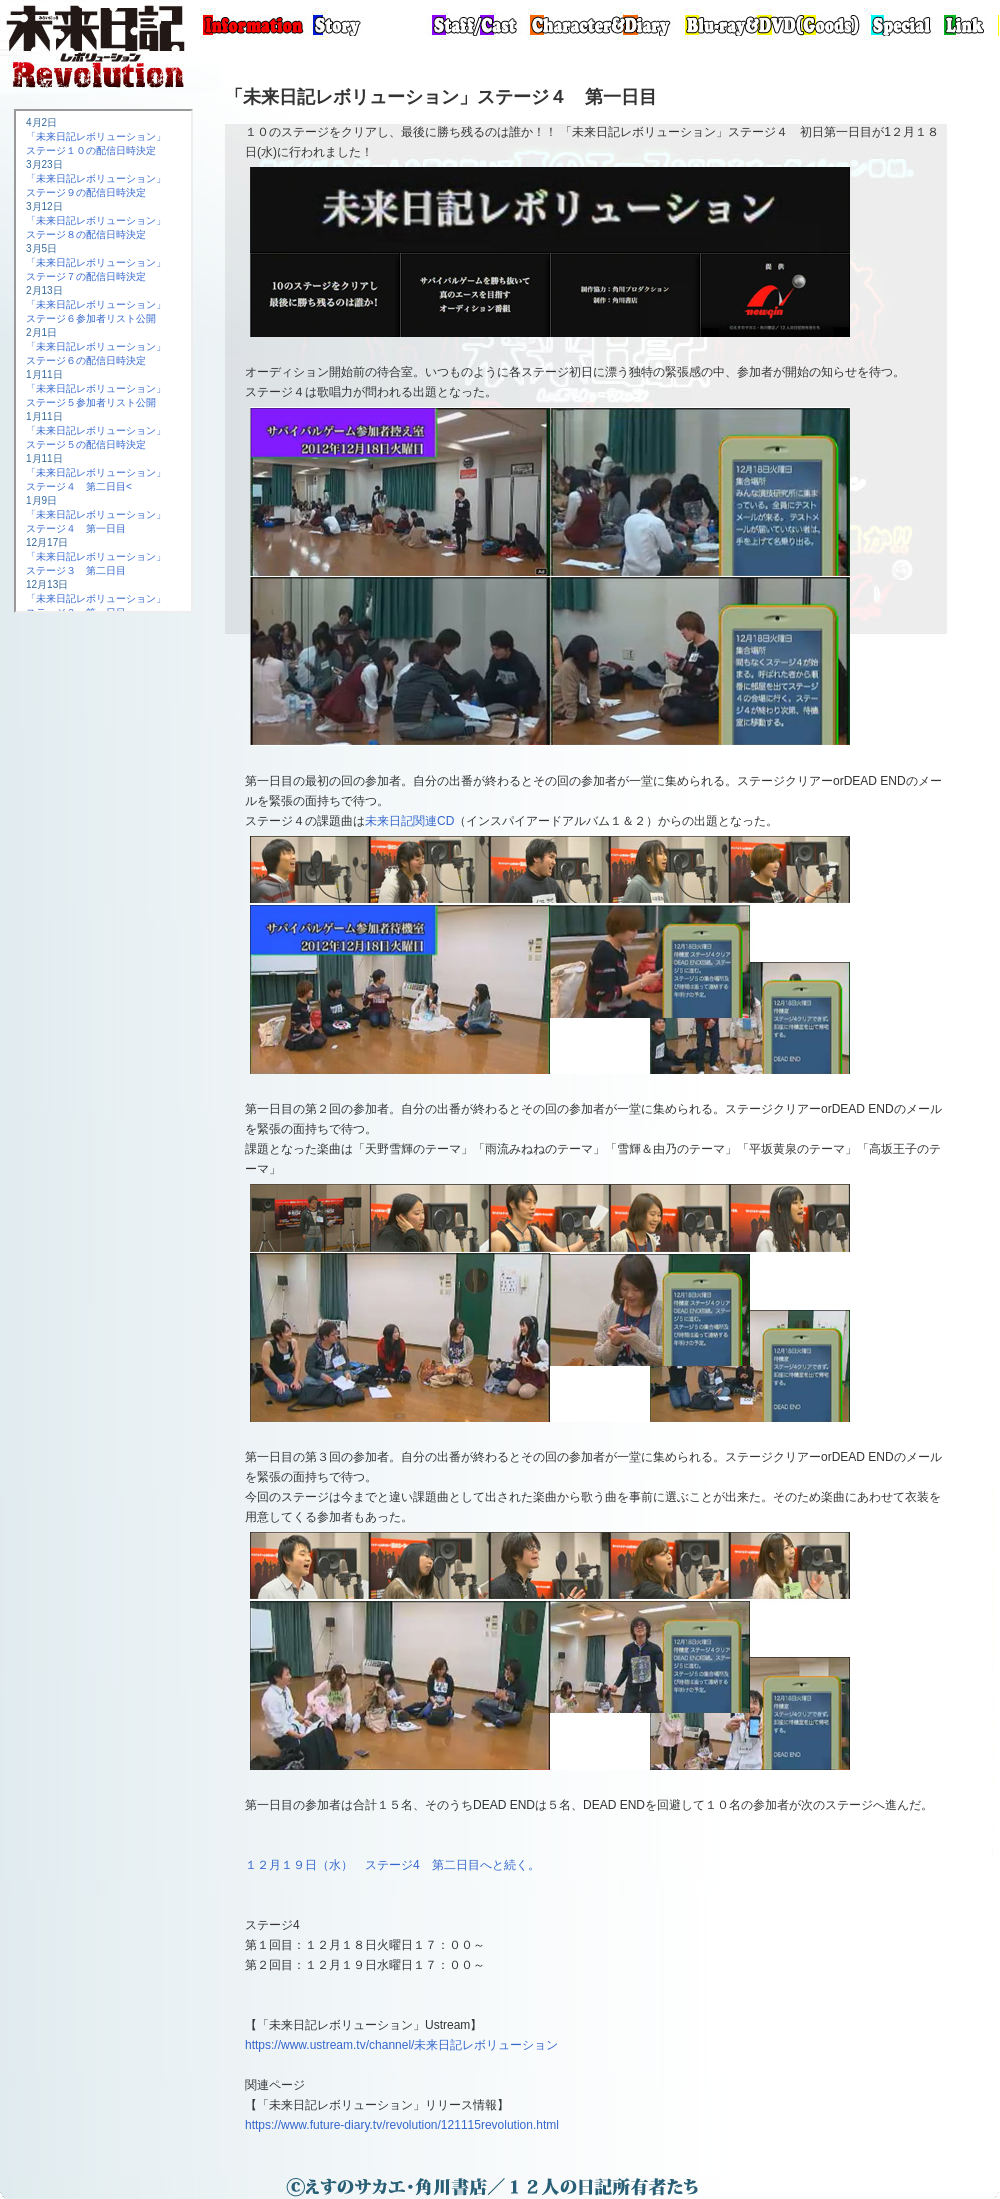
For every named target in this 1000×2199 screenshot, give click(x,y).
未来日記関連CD (409, 821)
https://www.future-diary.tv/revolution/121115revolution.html (402, 2125)
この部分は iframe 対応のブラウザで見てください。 (103, 361)
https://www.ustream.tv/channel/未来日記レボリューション (401, 2045)
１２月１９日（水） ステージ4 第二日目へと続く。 (392, 1865)
